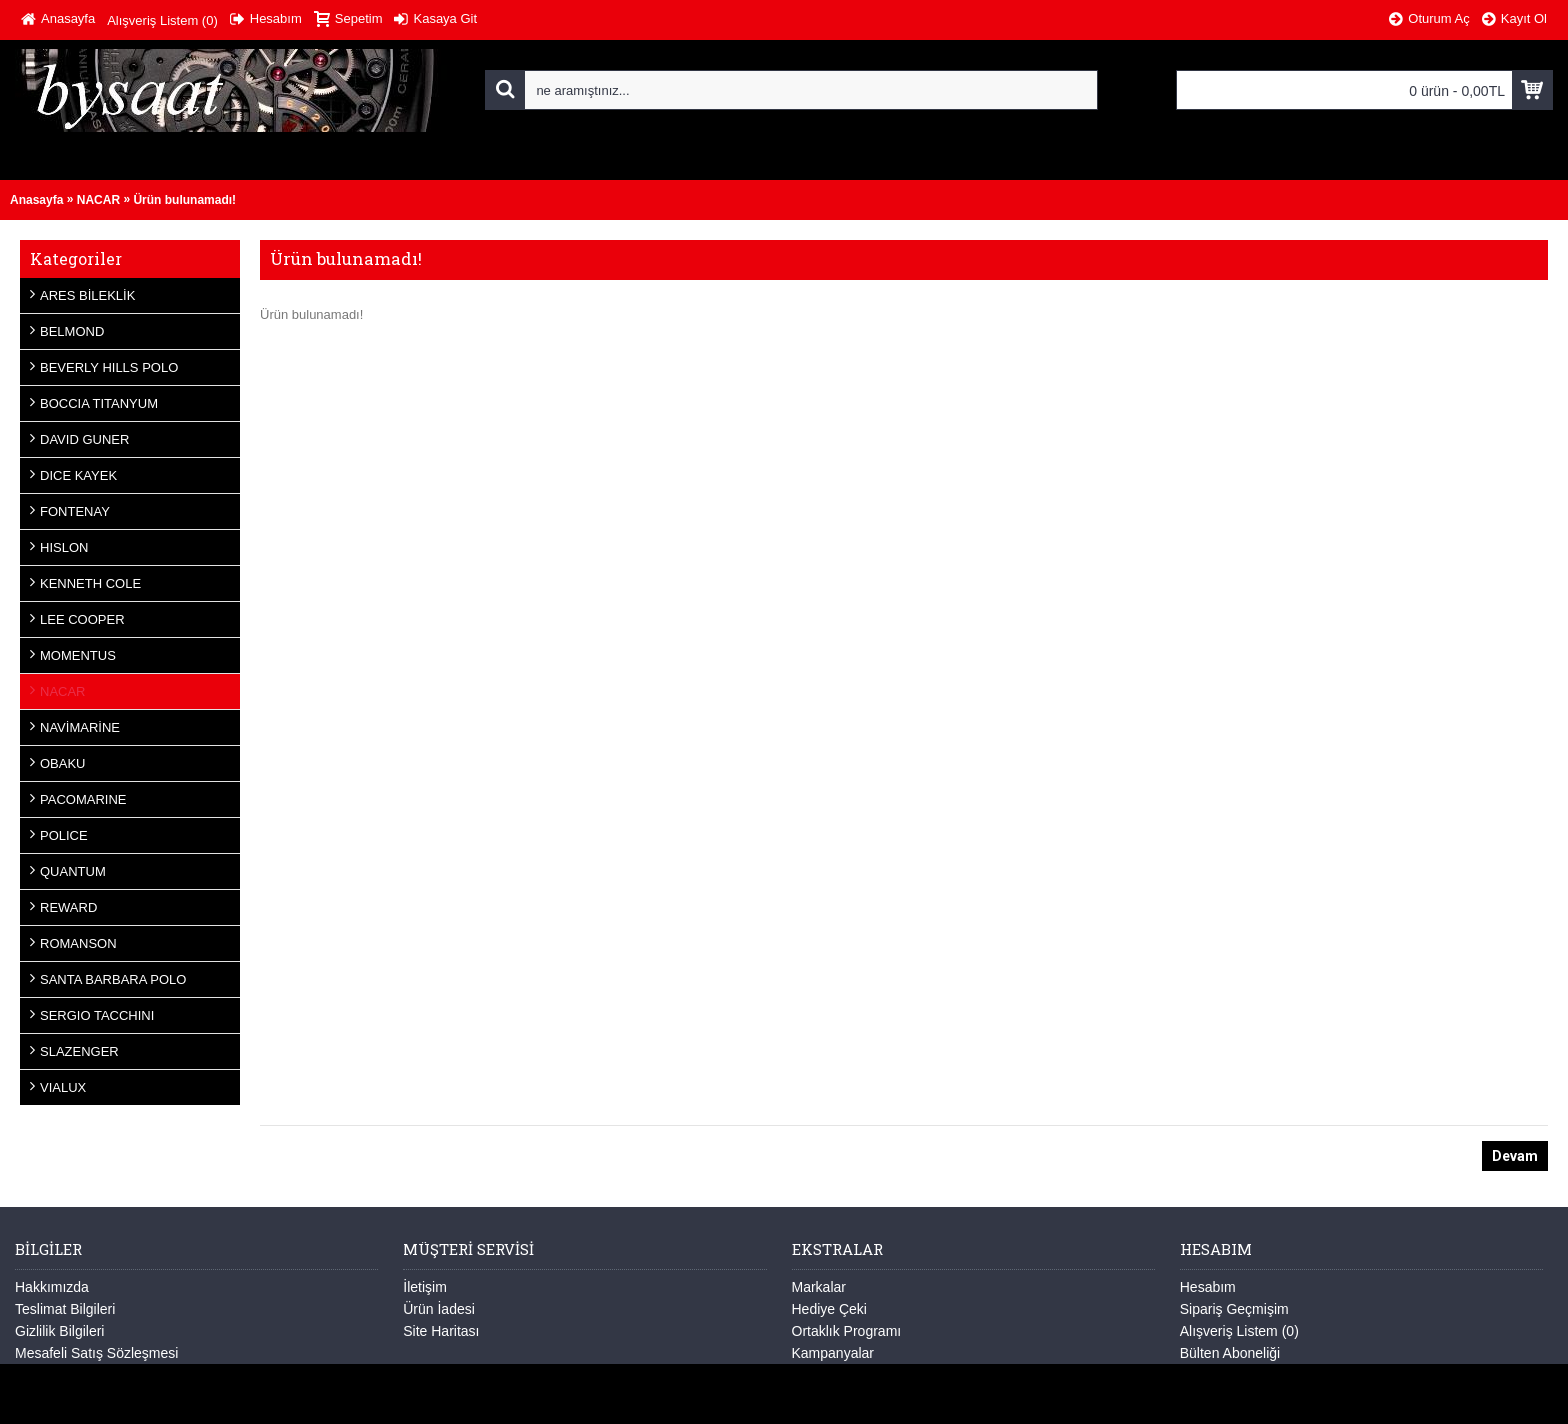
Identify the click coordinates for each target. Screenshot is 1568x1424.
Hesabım (1208, 1287)
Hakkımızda (52, 1287)
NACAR (98, 200)
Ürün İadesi (439, 1309)
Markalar (819, 1287)
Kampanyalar (833, 1353)
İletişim (425, 1287)
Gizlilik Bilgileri (59, 1331)
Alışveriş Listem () (1239, 1331)
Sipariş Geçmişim (1234, 1309)
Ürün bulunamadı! (184, 200)
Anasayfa (36, 200)
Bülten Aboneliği (1230, 1353)
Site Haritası (441, 1331)
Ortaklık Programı (847, 1331)
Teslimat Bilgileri (65, 1309)
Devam (1515, 1156)
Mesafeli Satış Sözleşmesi (96, 1353)
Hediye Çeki (829, 1309)
